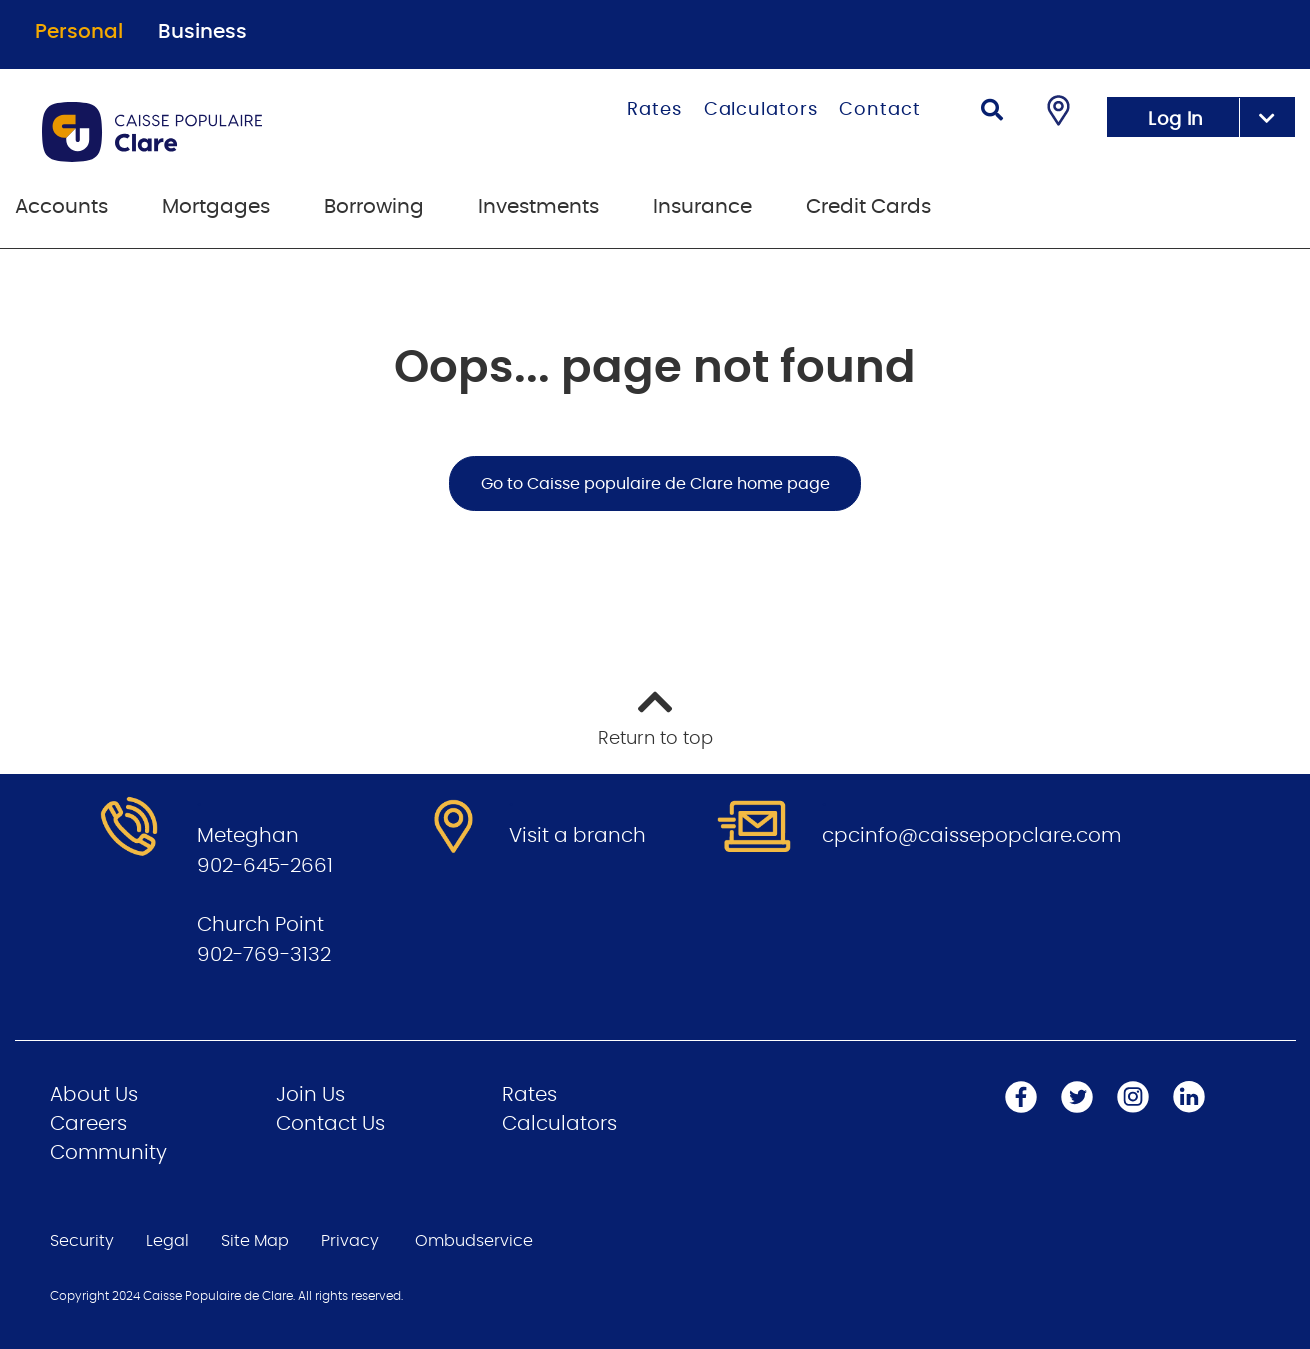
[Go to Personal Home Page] (233, 132)
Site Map (255, 1241)
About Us (94, 1095)
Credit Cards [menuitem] (868, 207)
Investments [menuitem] (538, 207)
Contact (879, 110)
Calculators (761, 110)
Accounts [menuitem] (61, 207)
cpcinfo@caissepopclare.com (971, 836)
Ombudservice (474, 1241)
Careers (88, 1124)
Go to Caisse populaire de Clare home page (655, 484)
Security (82, 1241)
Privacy (350, 1241)
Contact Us (330, 1124)
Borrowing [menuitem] (374, 207)
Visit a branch (577, 836)
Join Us (310, 1095)
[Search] (992, 112)
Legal (167, 1241)
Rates (654, 110)
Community (108, 1153)
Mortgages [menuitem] (216, 207)
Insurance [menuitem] (702, 207)
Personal (79, 32)
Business (202, 32)
